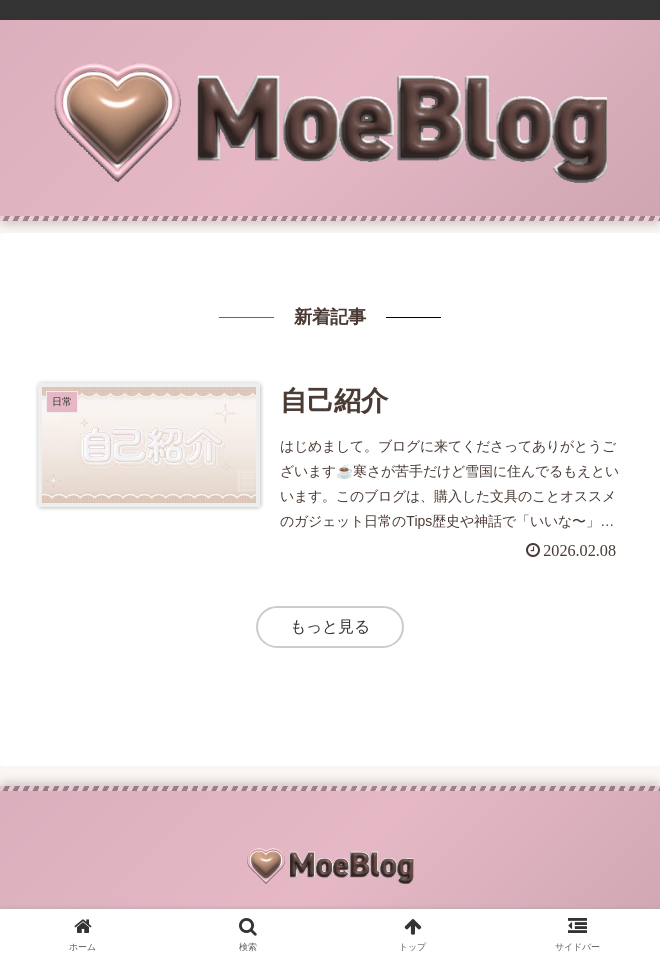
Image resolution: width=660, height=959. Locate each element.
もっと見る (330, 626)
